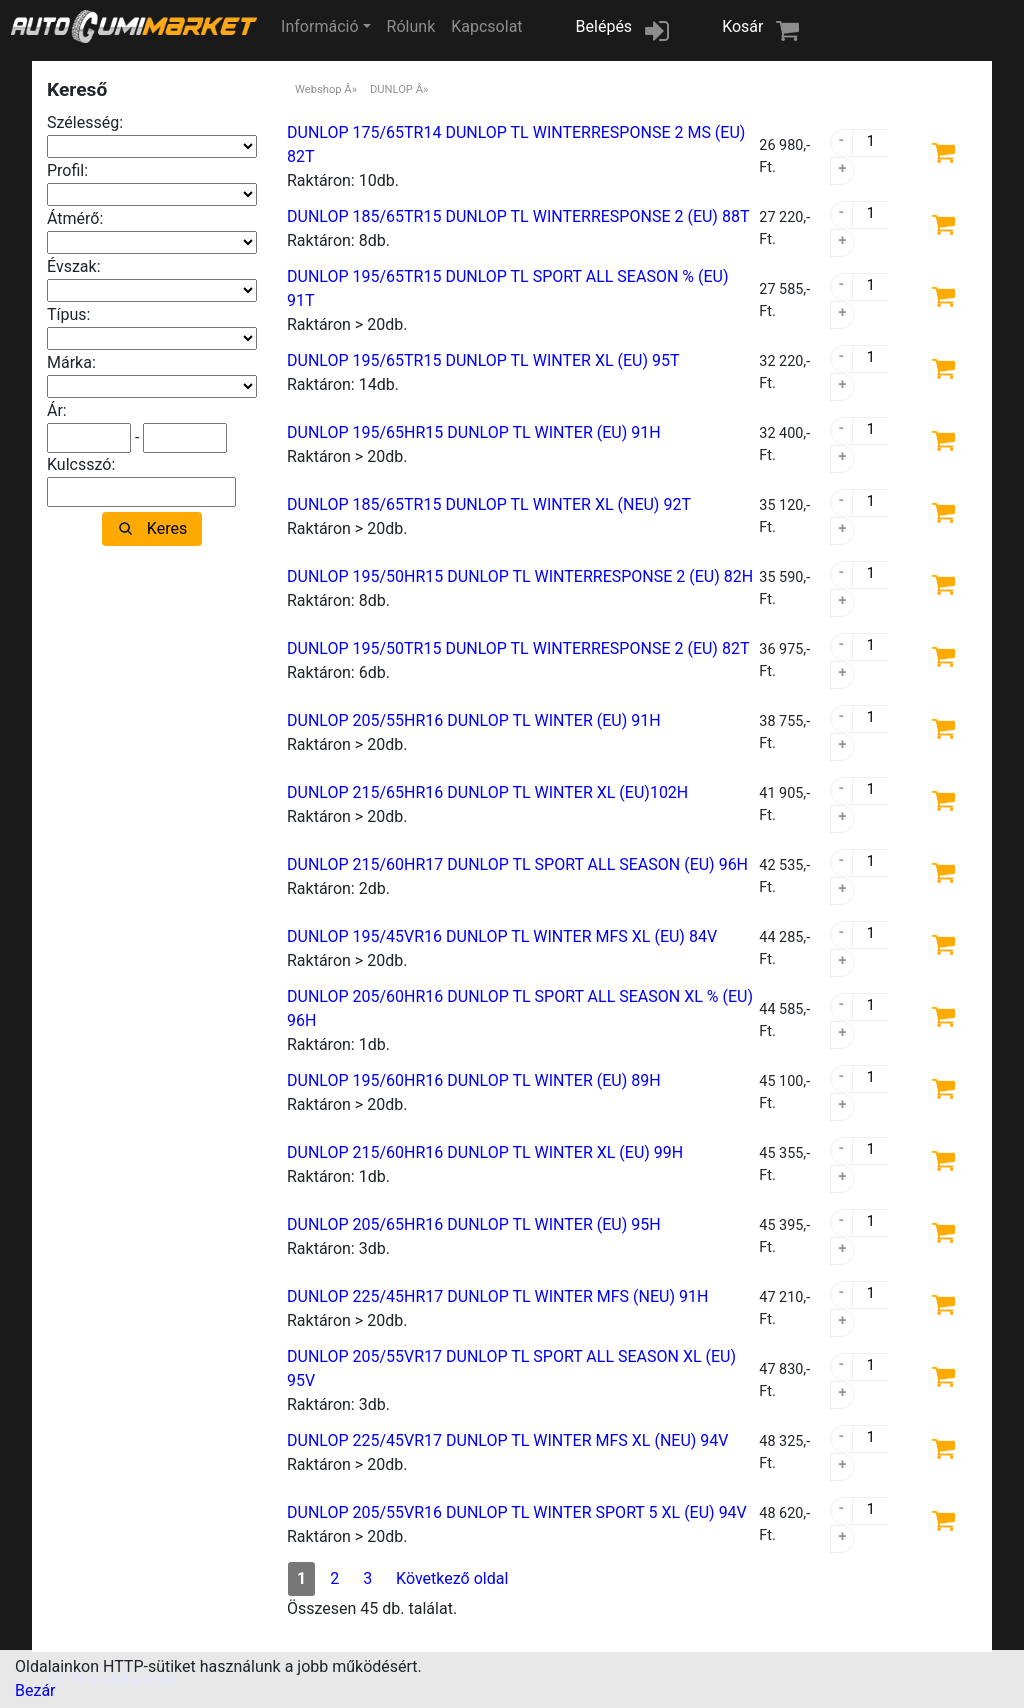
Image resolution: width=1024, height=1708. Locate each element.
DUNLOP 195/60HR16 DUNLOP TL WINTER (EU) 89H (474, 1080)
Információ (319, 26)
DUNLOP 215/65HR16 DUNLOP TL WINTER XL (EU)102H (487, 792)
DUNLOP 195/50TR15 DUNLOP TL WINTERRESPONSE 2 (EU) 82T (518, 648)
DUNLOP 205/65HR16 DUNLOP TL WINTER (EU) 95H (474, 1224)
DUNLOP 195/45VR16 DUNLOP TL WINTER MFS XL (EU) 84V (502, 936)
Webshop (318, 89)
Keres (167, 528)
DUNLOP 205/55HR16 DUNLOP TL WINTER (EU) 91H (474, 720)
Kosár (742, 26)
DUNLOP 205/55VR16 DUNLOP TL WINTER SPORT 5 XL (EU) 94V (517, 1512)
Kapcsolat (486, 26)
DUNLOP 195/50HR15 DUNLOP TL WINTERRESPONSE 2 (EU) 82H (520, 576)
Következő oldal (452, 1578)
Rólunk (411, 26)
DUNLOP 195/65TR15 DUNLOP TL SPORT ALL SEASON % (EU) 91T (507, 288)
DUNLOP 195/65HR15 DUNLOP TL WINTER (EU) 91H (474, 432)
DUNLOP (391, 89)
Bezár (35, 1690)
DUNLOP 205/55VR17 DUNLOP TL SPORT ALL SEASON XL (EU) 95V (511, 1368)
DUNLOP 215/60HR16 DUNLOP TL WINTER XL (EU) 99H (485, 1152)
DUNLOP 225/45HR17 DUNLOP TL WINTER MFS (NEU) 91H (497, 1296)
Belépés (604, 26)
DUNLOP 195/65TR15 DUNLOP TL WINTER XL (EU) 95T (483, 360)
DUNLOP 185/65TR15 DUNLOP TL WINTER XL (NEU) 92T (489, 504)
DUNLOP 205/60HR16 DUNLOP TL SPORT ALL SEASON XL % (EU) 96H (520, 1008)
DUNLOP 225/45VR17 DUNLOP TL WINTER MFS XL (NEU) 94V (508, 1440)
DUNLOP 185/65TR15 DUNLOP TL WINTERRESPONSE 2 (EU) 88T (518, 216)
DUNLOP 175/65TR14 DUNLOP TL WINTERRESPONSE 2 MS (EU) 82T (516, 144)
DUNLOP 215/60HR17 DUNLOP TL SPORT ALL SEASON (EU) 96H (517, 864)
